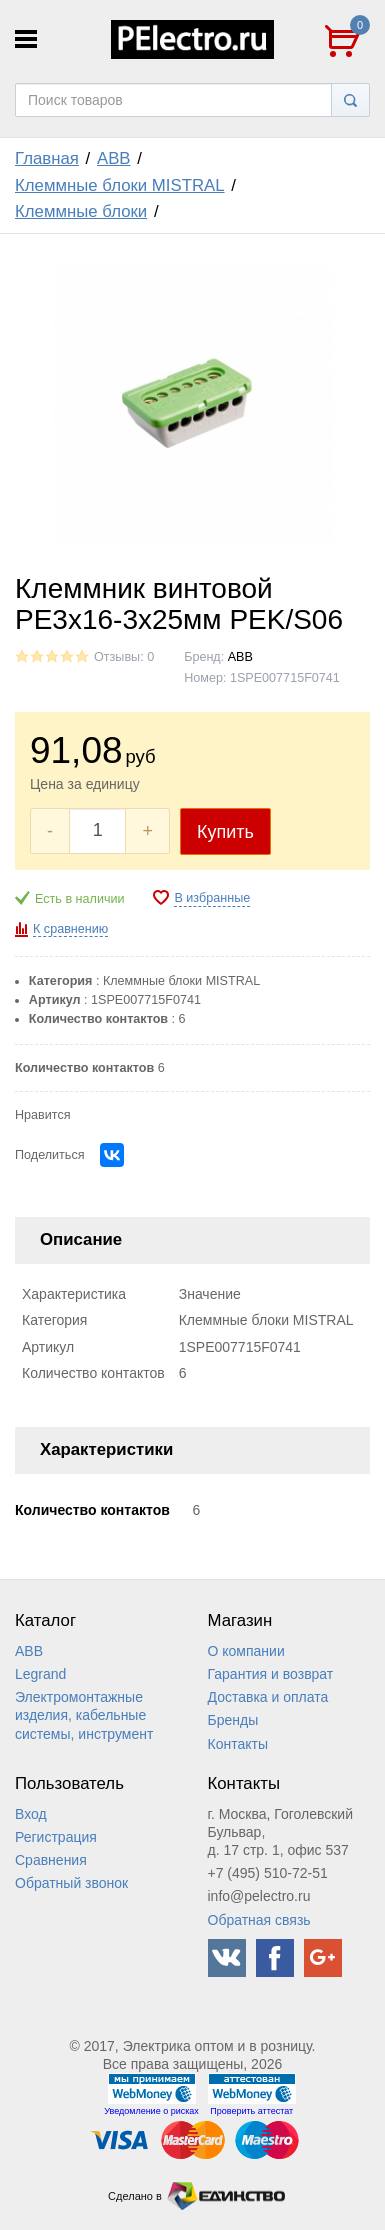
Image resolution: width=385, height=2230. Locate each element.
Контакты (238, 1744)
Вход (31, 1814)
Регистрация (56, 1837)
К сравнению (70, 929)
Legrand (40, 1674)
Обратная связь (259, 1920)
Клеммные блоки (81, 211)
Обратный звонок (71, 1883)
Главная (47, 158)
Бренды (233, 1720)
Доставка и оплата (268, 1697)
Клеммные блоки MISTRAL (120, 185)
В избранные (212, 898)
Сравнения (51, 1860)
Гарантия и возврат (271, 1674)
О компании (246, 1651)
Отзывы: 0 (124, 657)
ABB (114, 158)
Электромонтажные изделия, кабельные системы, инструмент (84, 1715)
